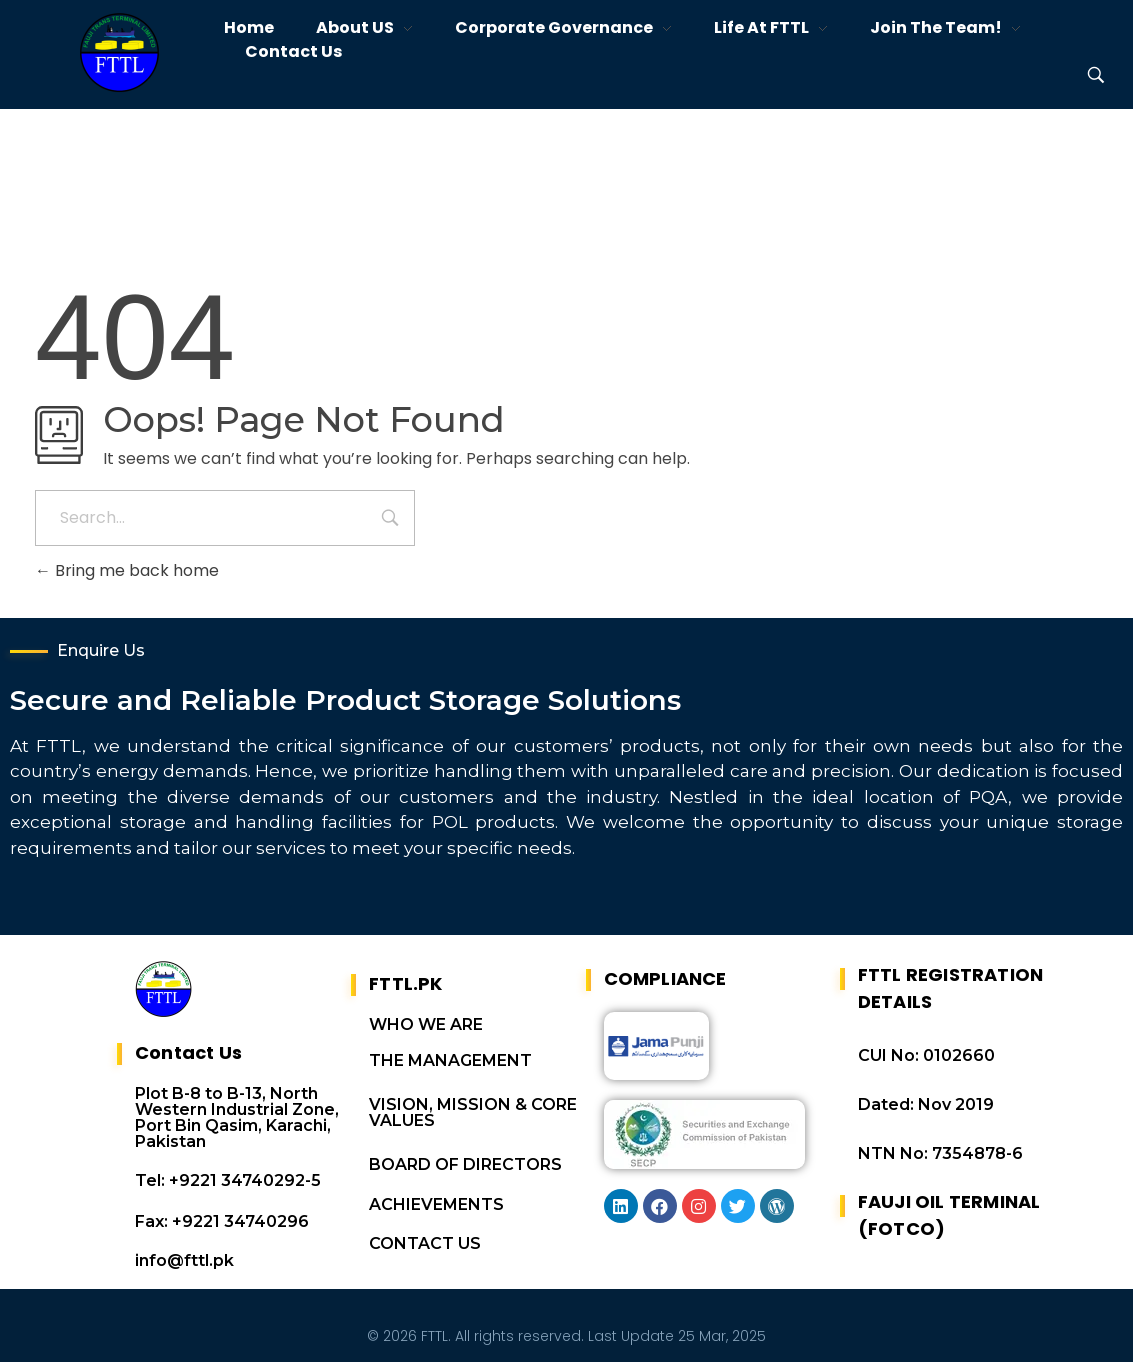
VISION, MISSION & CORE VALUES (473, 1101)
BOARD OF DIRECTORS (465, 1153)
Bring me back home (127, 570)
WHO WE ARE (426, 1013)
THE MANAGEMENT (450, 1049)
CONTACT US (425, 1232)
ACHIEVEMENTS (436, 1193)
